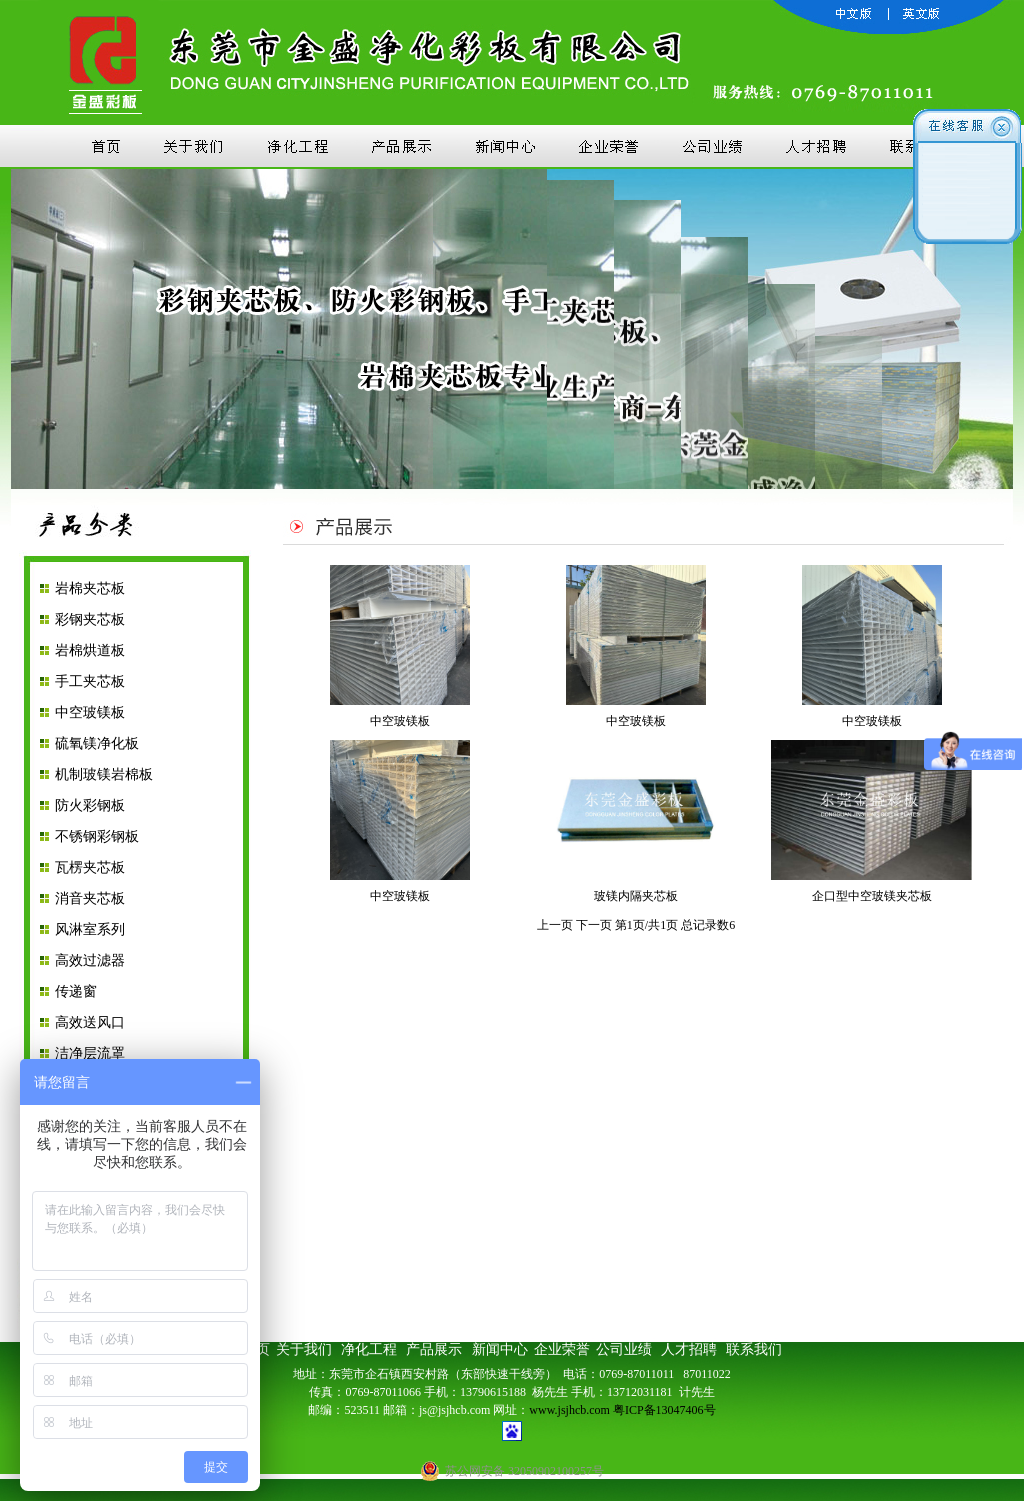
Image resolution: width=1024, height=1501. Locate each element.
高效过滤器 (90, 960)
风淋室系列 (90, 929)
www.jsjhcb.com (569, 1410)
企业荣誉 (562, 1349)
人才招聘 (689, 1349)
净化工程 (369, 1349)
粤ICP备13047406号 (664, 1410)
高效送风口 (90, 1022)
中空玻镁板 (90, 712)
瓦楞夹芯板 (90, 867)
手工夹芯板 (90, 681)
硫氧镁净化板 (97, 743)
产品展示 (437, 1349)
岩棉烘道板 (90, 650)
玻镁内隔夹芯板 (636, 896)
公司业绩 (624, 1349)
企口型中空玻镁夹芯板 (872, 896)
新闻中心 (502, 1349)
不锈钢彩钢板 (97, 836)
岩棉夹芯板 (90, 588)
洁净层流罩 (90, 1053)
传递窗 (76, 991)
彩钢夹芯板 (90, 619)
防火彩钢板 (90, 805)
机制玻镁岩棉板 (104, 774)
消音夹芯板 (90, 898)
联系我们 (754, 1349)
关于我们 (304, 1349)
